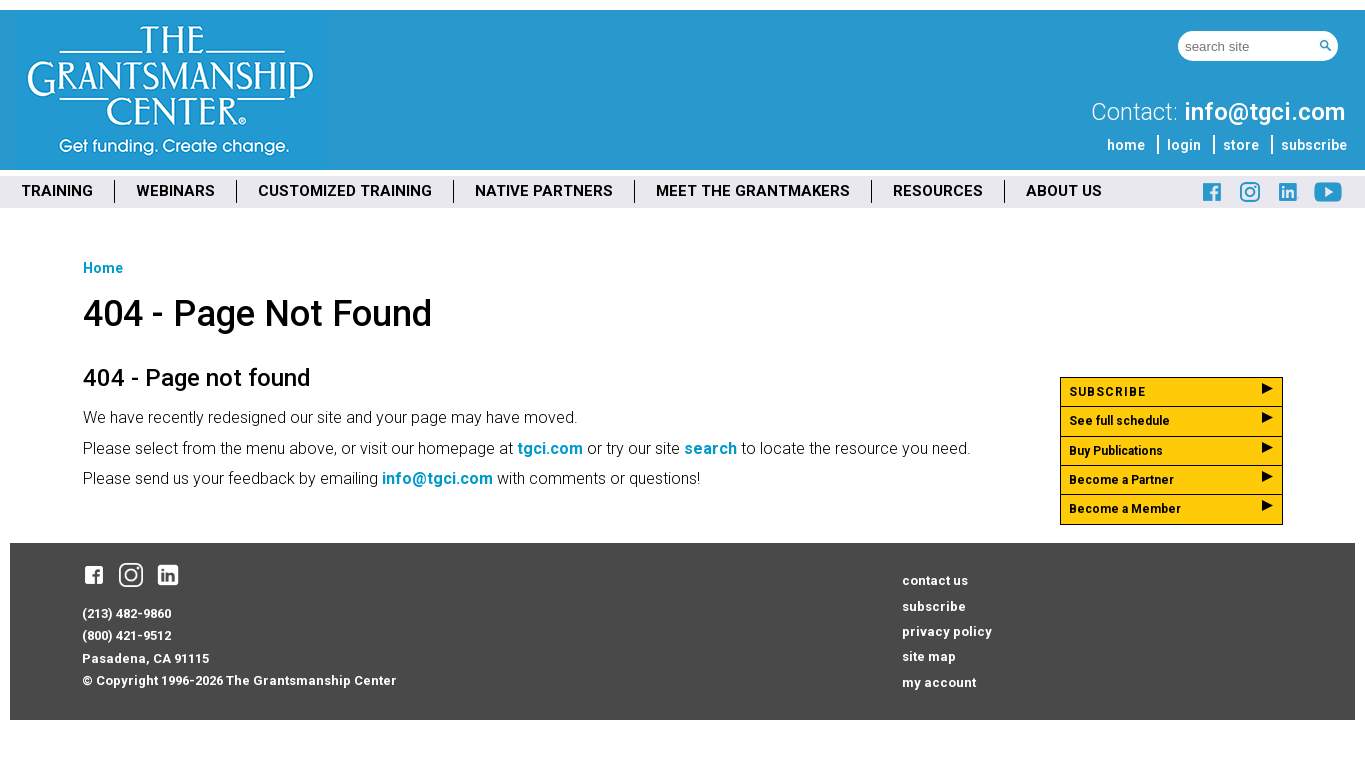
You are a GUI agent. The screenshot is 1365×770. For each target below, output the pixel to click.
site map (929, 656)
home (1126, 145)
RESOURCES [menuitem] (938, 191)
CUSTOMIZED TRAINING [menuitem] (345, 191)
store (1241, 145)
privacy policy (947, 631)
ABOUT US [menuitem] (1064, 191)
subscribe (1314, 145)
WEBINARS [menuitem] (175, 191)
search (710, 448)
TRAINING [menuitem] (57, 191)
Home (103, 268)
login (1184, 145)
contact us (935, 580)
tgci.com (550, 448)
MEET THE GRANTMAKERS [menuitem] (753, 191)
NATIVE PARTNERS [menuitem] (544, 191)
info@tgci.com (1264, 112)
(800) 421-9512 (126, 635)
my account (939, 682)
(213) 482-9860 (126, 613)
